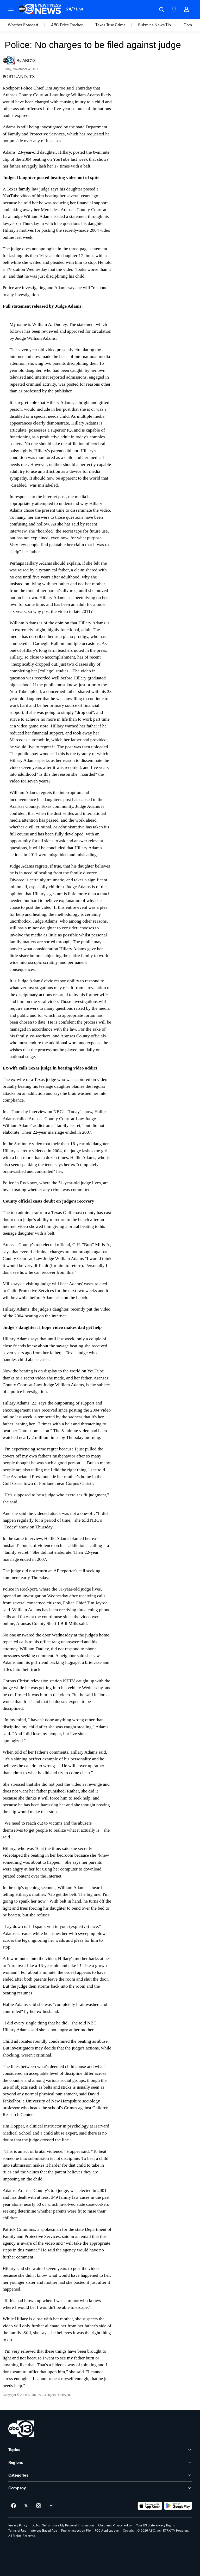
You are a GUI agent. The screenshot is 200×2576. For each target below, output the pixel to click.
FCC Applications (107, 2530)
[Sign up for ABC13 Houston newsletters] (51, 2506)
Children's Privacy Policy (115, 2525)
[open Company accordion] (100, 2488)
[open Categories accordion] (100, 2475)
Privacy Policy (17, 2525)
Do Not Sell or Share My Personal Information (63, 2525)
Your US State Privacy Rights (155, 2525)
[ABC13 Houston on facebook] (13, 2506)
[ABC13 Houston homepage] (39, 9)
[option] (29, 25)
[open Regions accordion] (100, 2462)
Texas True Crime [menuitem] (110, 25)
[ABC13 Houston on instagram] (38, 2506)
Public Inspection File (76, 2530)
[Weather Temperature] (145, 9)
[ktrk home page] (21, 2428)
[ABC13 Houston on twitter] (26, 2506)
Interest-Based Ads (43, 2530)
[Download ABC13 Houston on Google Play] (178, 2506)
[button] (10, 9)
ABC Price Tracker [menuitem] (67, 25)
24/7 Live (75, 9)
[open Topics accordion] (100, 2450)
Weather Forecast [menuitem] (23, 25)
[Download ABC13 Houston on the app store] (150, 2506)
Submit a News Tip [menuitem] (154, 25)
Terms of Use (17, 2530)
